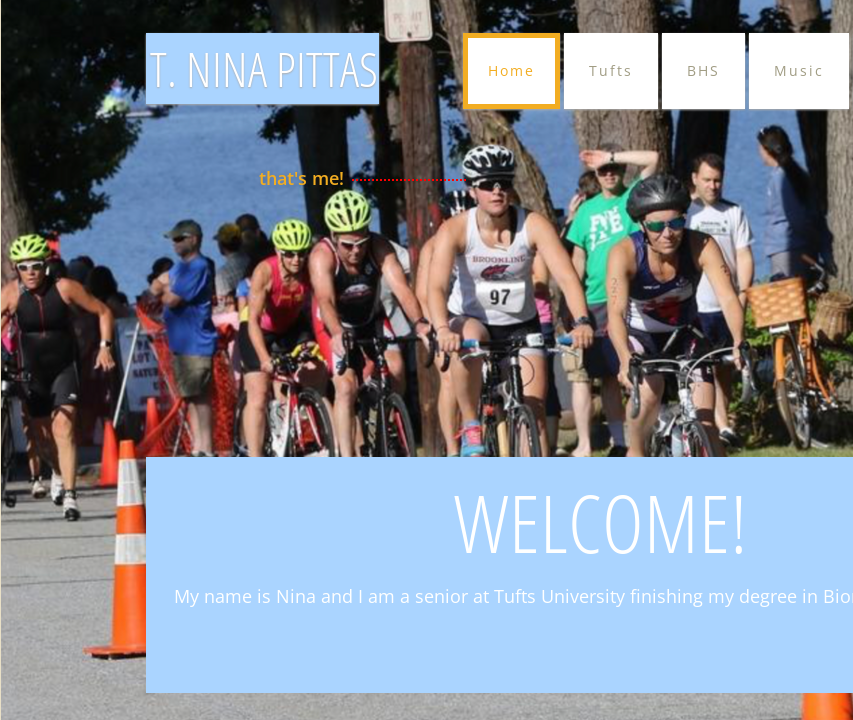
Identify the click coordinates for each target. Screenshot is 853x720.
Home (511, 70)
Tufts (611, 70)
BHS (703, 70)
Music (799, 70)
